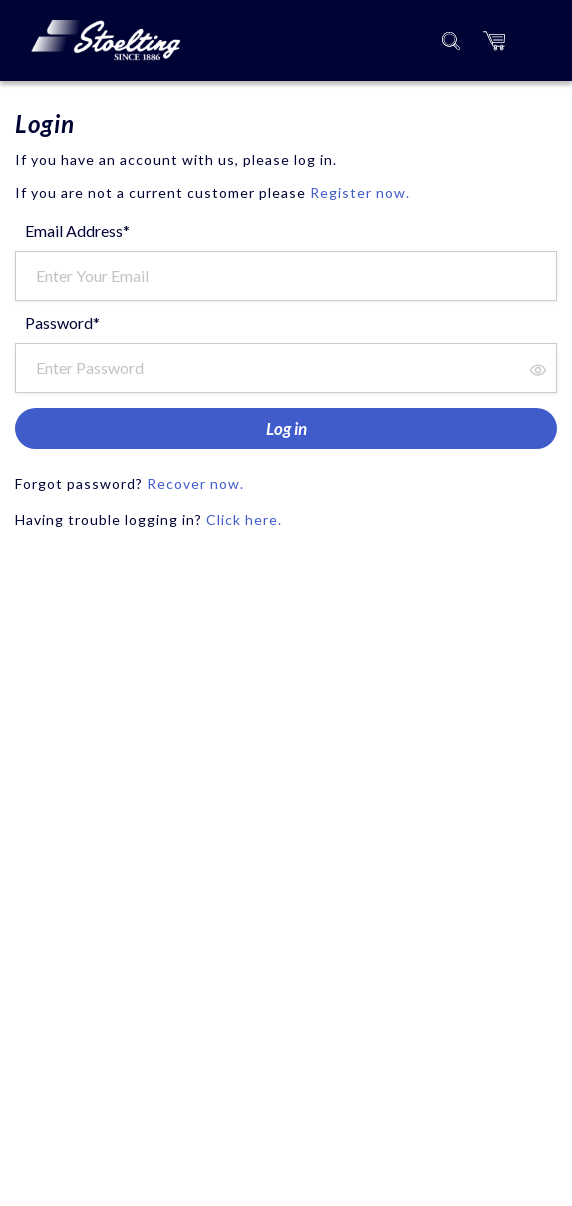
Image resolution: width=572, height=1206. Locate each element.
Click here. (244, 519)
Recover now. (195, 483)
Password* (62, 322)
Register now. (360, 192)
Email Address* (77, 230)
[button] (494, 40)
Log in (286, 428)
